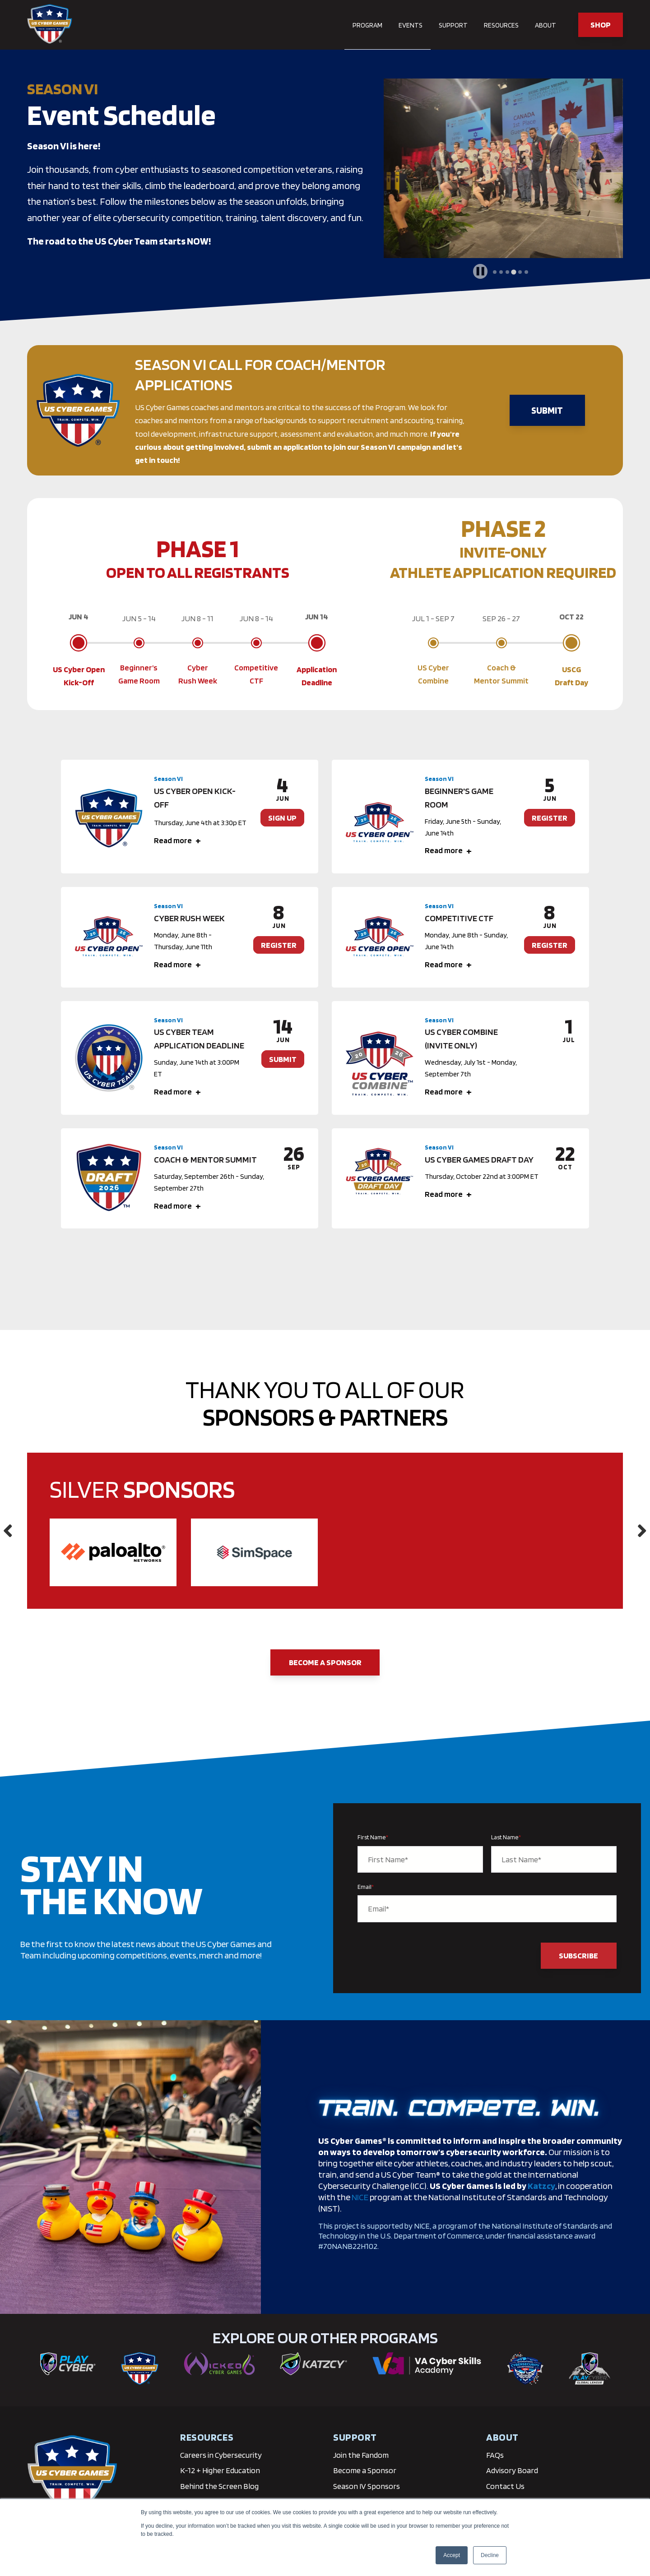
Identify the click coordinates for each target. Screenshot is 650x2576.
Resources (501, 25)
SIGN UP (282, 817)
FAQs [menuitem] (495, 2455)
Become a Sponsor (325, 1662)
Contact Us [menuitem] (505, 2486)
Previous (8, 1531)
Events (410, 25)
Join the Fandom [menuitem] (361, 2455)
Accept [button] (451, 2555)
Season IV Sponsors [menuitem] (366, 2486)
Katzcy (541, 2185)
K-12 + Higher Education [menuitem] (220, 2470)
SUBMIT (547, 410)
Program (367, 25)
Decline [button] (490, 2555)
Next (642, 1531)
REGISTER (549, 817)
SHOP (600, 24)
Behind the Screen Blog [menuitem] (219, 2486)
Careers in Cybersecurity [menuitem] (221, 2455)
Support (453, 25)
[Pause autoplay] (480, 271)
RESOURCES (206, 2437)
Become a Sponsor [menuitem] (364, 2470)
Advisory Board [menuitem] (512, 2470)
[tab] (495, 272)
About (545, 25)
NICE (360, 2197)
